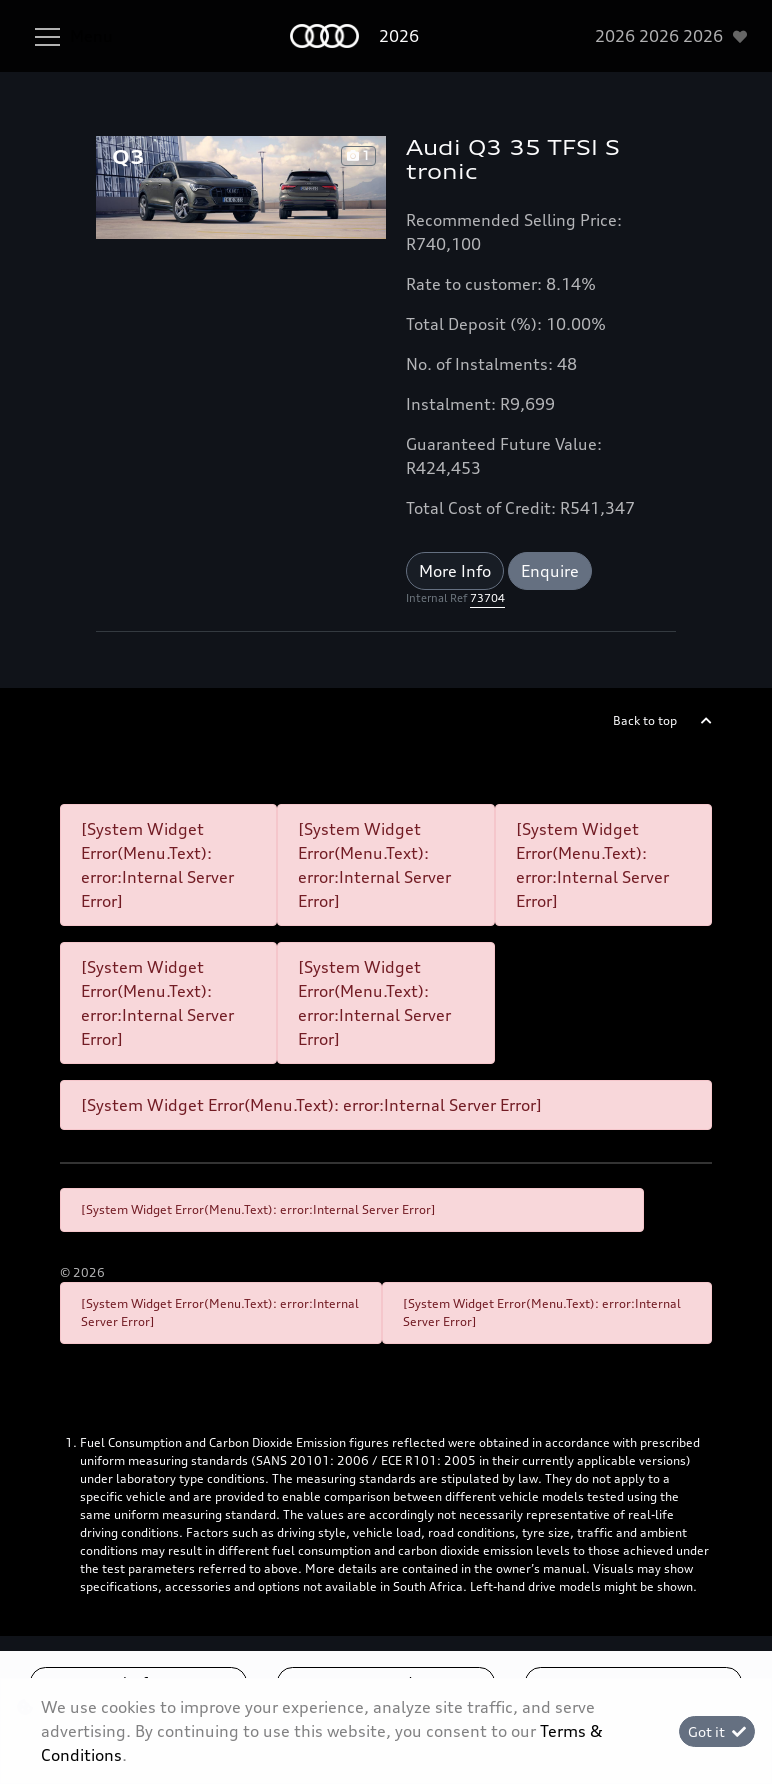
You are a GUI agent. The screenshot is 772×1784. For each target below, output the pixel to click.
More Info (455, 571)
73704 (487, 598)
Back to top (645, 720)
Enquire (550, 571)
